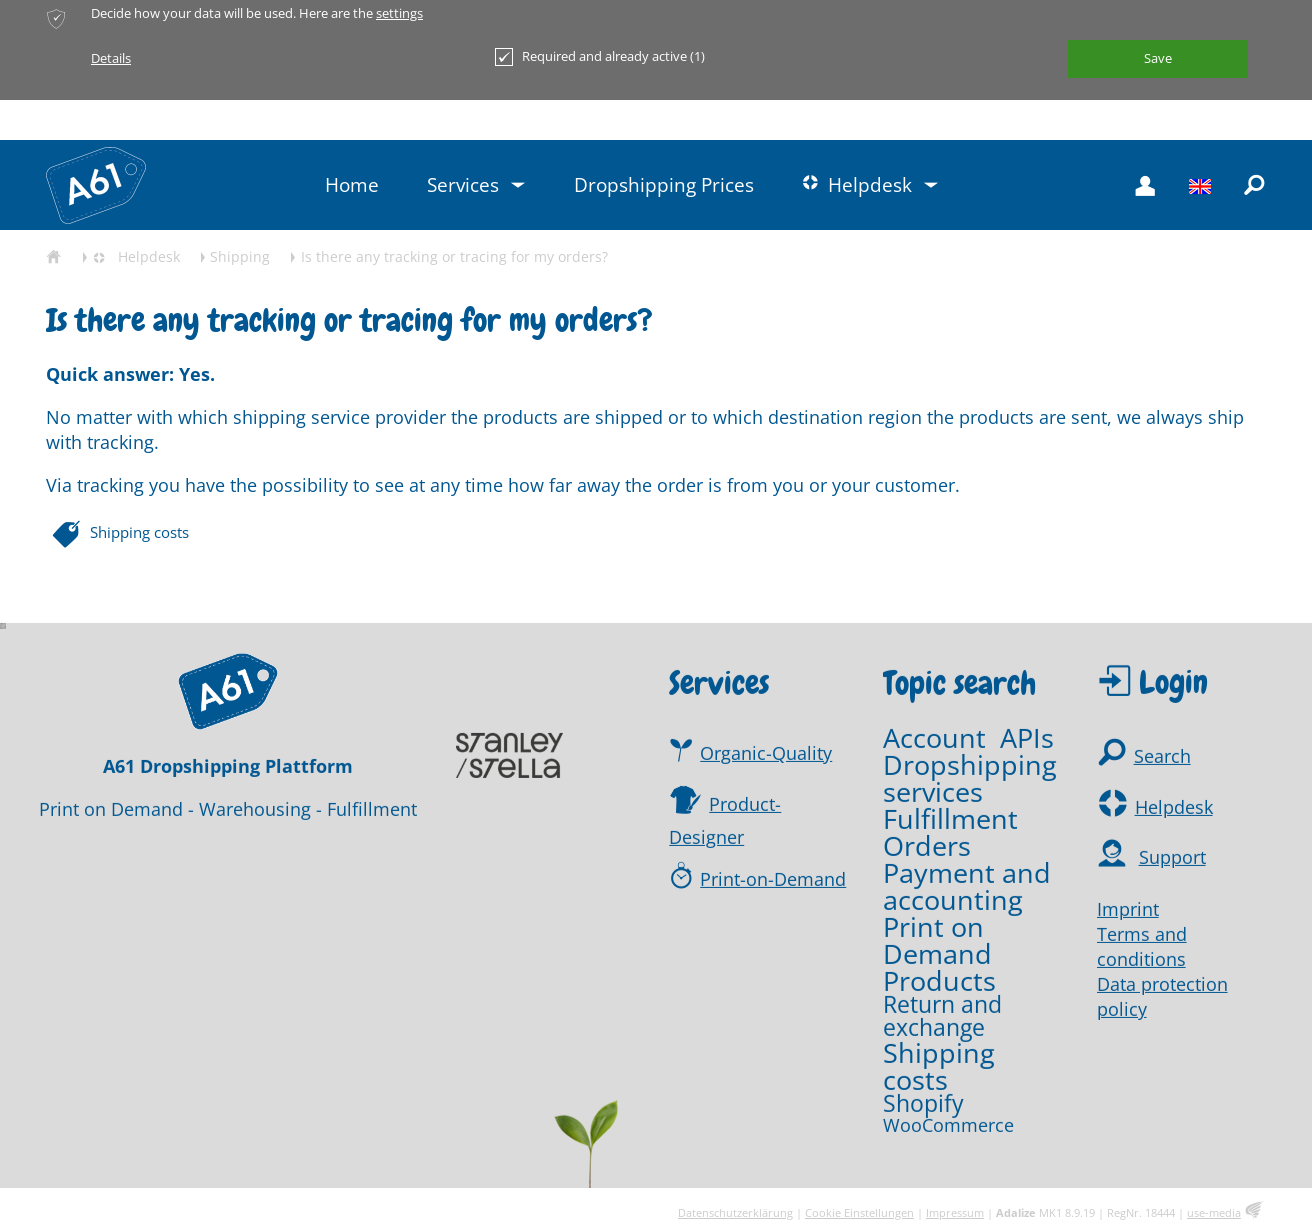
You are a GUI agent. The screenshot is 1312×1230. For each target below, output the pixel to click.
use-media (1214, 1212)
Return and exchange (942, 1017)
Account (934, 738)
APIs (1027, 738)
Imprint (1128, 910)
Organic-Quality (766, 754)
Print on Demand (937, 941)
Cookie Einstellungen (859, 1212)
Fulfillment (950, 819)
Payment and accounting (967, 887)
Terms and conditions (1142, 947)
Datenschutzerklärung (735, 1212)
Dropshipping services (970, 779)
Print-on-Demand (773, 880)
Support (1172, 859)
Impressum (955, 1212)
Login (1173, 683)
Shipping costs (139, 532)
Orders (927, 846)
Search (1162, 758)
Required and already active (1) (600, 57)
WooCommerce (948, 1126)
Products (939, 981)
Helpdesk (1174, 808)
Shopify (923, 1105)
